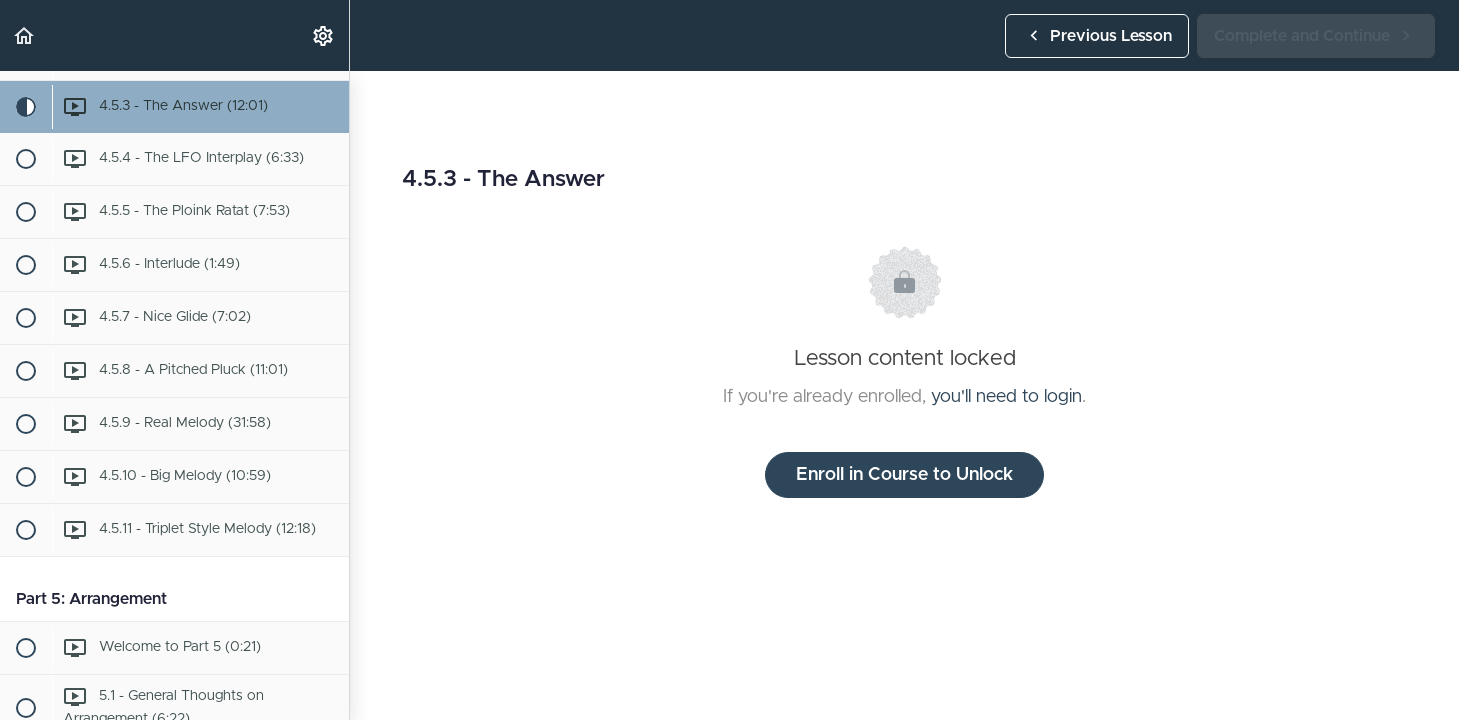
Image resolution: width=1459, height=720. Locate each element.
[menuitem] (324, 35)
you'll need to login (1006, 397)
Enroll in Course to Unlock (904, 475)
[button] (25, 35)
